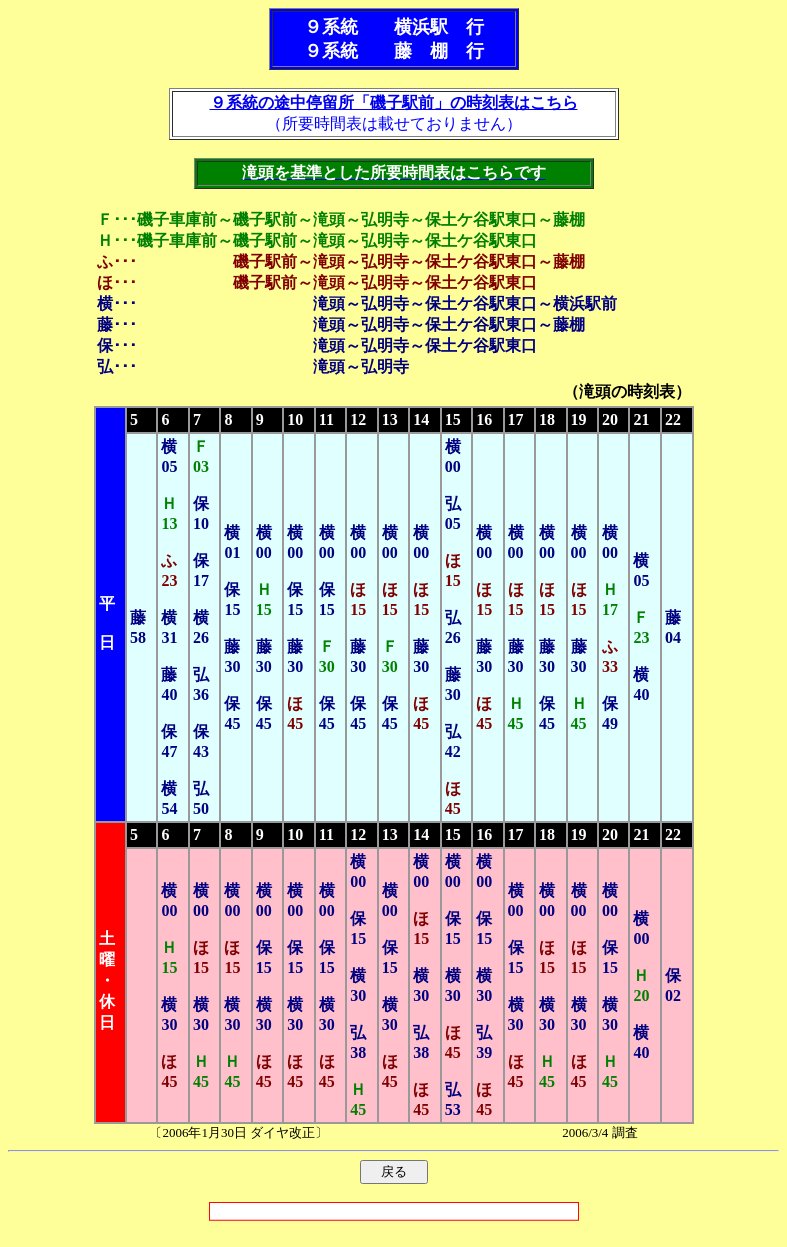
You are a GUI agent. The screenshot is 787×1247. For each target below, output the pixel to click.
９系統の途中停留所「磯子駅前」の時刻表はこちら (394, 102)
